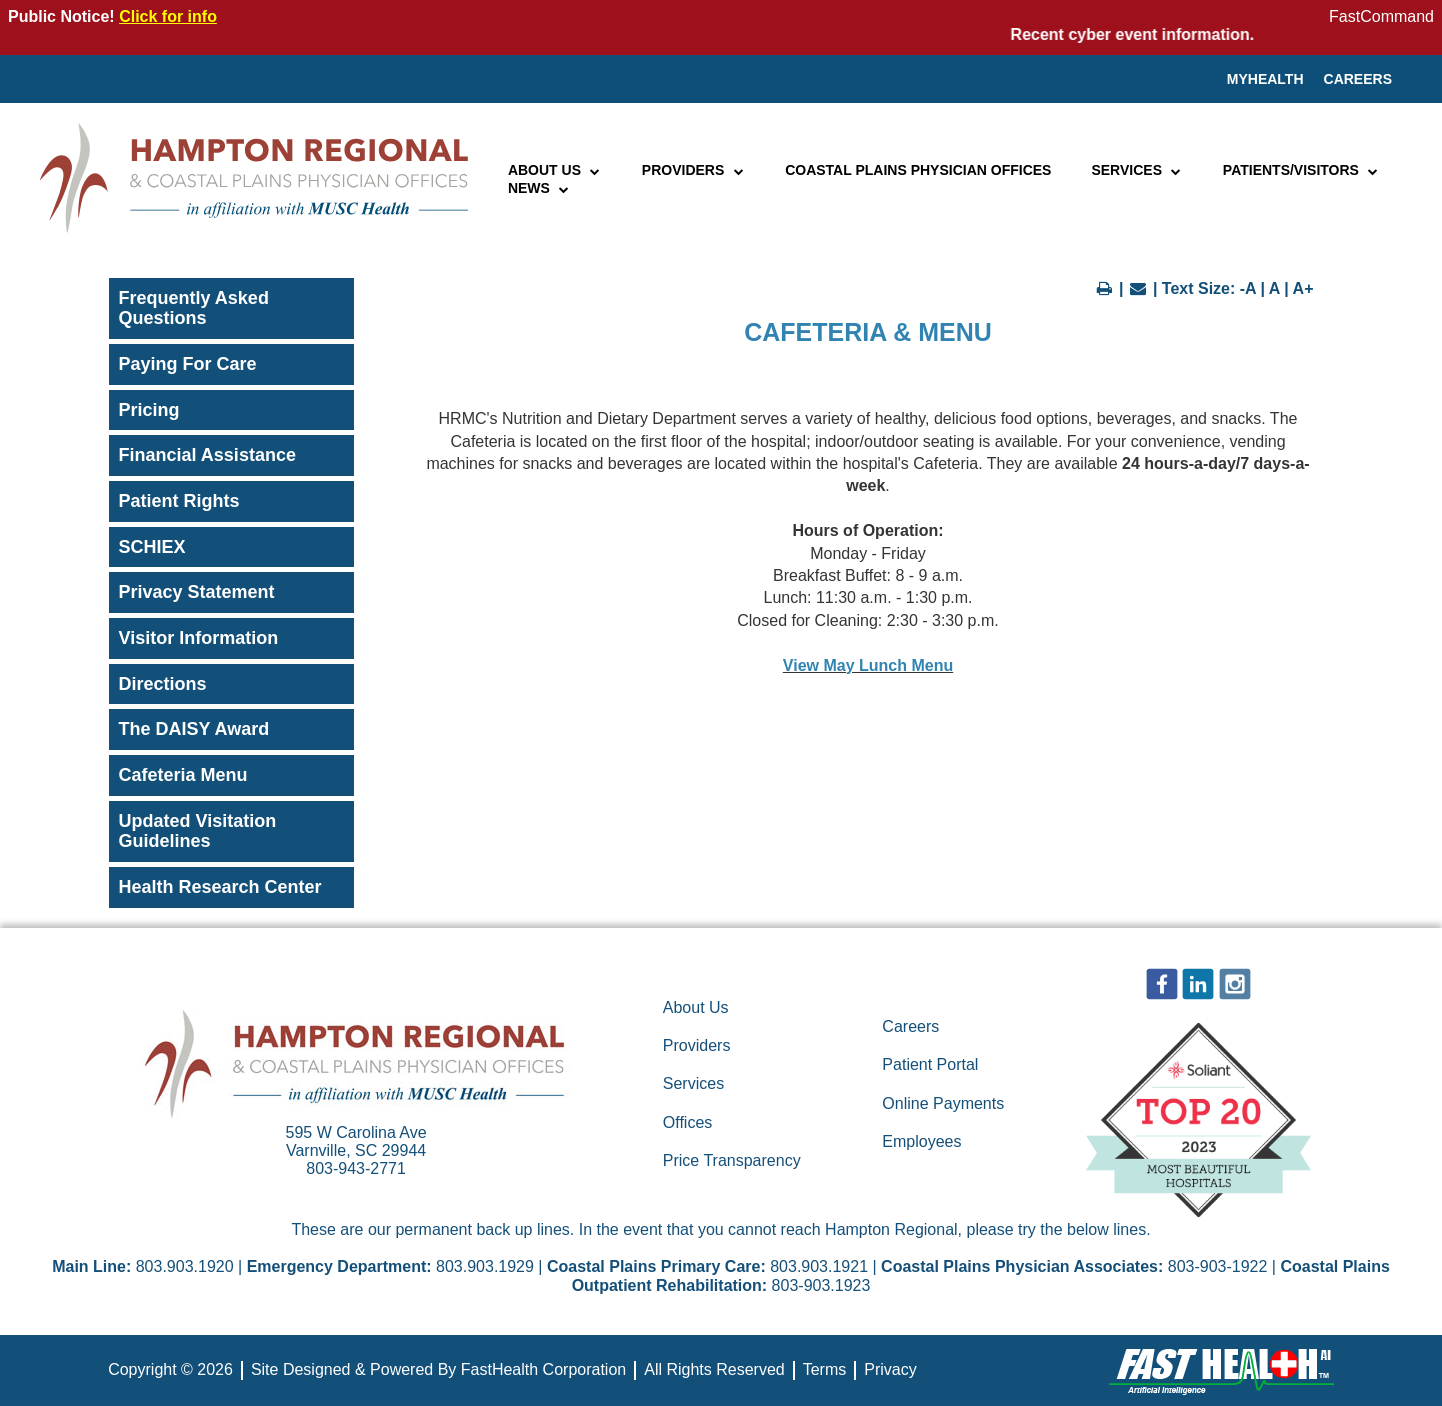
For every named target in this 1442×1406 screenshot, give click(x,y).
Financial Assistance (207, 455)
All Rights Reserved (714, 1369)
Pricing (149, 410)
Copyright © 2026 (170, 1369)
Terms (825, 1369)
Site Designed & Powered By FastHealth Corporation (438, 1369)
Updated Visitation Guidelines (198, 831)
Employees (921, 1141)
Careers (1358, 79)
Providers (693, 170)
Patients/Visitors (1301, 170)
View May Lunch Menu (868, 665)
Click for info (168, 16)
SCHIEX (152, 547)
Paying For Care (188, 364)
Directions (163, 684)
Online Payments (943, 1103)
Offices (688, 1122)
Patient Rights (179, 501)
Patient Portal (930, 1064)
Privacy (890, 1369)
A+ (1303, 288)
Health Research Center (220, 887)
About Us (555, 170)
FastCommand (1381, 16)
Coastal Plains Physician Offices (918, 170)
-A (1248, 288)
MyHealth (1265, 79)
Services (1136, 170)
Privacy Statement (197, 592)
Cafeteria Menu (183, 775)
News (539, 188)
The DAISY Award (194, 729)
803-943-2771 (356, 1168)
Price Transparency (732, 1160)
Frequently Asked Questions (194, 308)
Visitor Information (199, 638)
